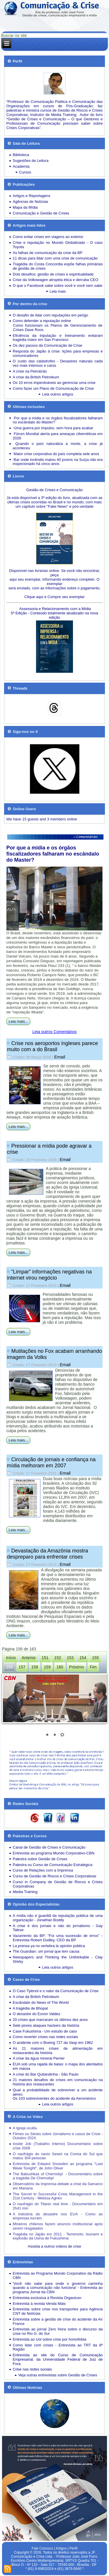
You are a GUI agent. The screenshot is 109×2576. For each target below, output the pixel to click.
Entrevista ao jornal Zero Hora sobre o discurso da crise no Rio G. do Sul (58, 2331)
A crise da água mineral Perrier (39, 2058)
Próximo (76, 1667)
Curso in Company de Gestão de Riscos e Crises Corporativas (58, 1884)
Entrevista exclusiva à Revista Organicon (47, 2298)
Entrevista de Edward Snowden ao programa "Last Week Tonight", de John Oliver (58, 2166)
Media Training (25, 1892)
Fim (93, 1667)
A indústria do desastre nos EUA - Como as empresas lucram (58, 2216)
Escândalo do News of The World (41, 2002)
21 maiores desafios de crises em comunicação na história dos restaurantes (58, 2082)
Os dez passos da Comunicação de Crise (47, 345)
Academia (21, 166)
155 (95, 1657)
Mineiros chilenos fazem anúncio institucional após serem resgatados (58, 2226)
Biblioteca (21, 155)
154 (82, 1657)
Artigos (61, 2548)
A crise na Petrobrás (30, 371)
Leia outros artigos (57, 394)
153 (70, 1657)
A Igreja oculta (25, 2128)
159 (47, 1667)
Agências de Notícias (30, 201)
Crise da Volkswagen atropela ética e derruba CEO (55, 280)
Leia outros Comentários (54, 1031)
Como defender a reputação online (42, 321)
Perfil (73, 2548)
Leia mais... (18, 1021)
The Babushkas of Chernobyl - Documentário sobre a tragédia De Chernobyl (58, 2176)
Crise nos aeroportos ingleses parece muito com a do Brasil (52, 1046)
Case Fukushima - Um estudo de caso (45, 2031)
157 (22, 1667)
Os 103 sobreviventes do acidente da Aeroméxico (54, 2098)
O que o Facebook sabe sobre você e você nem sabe (58, 285)
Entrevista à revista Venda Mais (39, 2303)
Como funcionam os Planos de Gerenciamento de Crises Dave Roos (58, 327)
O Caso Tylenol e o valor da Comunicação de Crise (56, 1991)
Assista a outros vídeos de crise (54, 2246)
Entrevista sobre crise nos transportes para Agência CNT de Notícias (58, 2311)
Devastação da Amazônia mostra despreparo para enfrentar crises (47, 1554)
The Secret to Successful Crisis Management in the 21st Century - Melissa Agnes (58, 2196)
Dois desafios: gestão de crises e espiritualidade (53, 274)
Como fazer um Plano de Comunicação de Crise (53, 388)
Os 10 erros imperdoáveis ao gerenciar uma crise (54, 382)
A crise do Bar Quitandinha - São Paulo (45, 2074)
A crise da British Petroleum (36, 377)
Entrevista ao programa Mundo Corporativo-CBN (53, 1853)
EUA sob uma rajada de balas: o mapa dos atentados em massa (58, 2066)
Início (11, 1657)
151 (45, 1657)
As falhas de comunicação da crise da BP (48, 253)
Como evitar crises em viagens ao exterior (48, 237)
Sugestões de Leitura (31, 160)
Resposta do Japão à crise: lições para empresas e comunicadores (58, 353)
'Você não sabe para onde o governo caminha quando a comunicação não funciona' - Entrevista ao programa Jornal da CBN (58, 2287)
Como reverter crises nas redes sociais (45, 2037)
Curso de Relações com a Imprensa (43, 1870)
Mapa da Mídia (25, 207)
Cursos (25, 172)
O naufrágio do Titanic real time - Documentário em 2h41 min (58, 2206)
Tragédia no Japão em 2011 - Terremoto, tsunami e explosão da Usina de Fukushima (58, 2236)
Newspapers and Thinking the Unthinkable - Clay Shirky (58, 1959)
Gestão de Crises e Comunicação (54, 490)
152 (57, 1657)
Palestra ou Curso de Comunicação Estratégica (52, 1865)
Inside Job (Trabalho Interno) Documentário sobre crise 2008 (58, 2146)
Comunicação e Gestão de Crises (41, 213)
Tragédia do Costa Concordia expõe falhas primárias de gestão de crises (58, 266)
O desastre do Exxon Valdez (36, 2014)
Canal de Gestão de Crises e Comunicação (49, 1847)
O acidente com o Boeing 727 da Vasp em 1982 (53, 2042)
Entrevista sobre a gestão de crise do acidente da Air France (58, 2321)
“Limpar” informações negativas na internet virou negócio (49, 1275)
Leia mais (58, 291)
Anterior (29, 1657)
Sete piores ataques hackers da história (46, 2025)
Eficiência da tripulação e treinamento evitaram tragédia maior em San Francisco (58, 337)
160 (59, 1667)
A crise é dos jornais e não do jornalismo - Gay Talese (58, 1928)
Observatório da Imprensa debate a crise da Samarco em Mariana (58, 2186)
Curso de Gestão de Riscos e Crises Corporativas (55, 1876)
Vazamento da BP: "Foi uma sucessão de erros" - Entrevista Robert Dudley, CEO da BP (58, 1937)
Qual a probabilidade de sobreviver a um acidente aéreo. (58, 2092)
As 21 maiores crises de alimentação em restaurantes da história (58, 2050)
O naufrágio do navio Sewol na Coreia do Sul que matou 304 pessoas (58, 2156)
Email (59, 1056)
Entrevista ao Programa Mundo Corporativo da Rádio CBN (58, 2275)
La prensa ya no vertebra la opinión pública (49, 1946)
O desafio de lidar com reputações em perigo (50, 315)
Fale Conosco (42, 2548)
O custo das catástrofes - (36, 361)
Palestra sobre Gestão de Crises (40, 1859)
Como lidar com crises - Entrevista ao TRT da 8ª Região (58, 2347)
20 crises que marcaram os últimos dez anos (50, 2019)
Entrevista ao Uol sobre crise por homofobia (49, 2339)
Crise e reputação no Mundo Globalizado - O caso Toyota (58, 244)
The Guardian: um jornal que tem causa (46, 1951)
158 (34, 1667)
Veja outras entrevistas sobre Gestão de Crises (57, 2375)
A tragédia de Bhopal (30, 2008)
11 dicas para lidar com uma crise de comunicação (55, 258)
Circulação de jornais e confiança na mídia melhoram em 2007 (51, 1462)
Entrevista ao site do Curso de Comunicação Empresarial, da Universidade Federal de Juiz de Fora (58, 2359)
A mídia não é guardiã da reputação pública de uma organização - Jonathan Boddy (58, 1917)
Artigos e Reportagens (31, 196)
